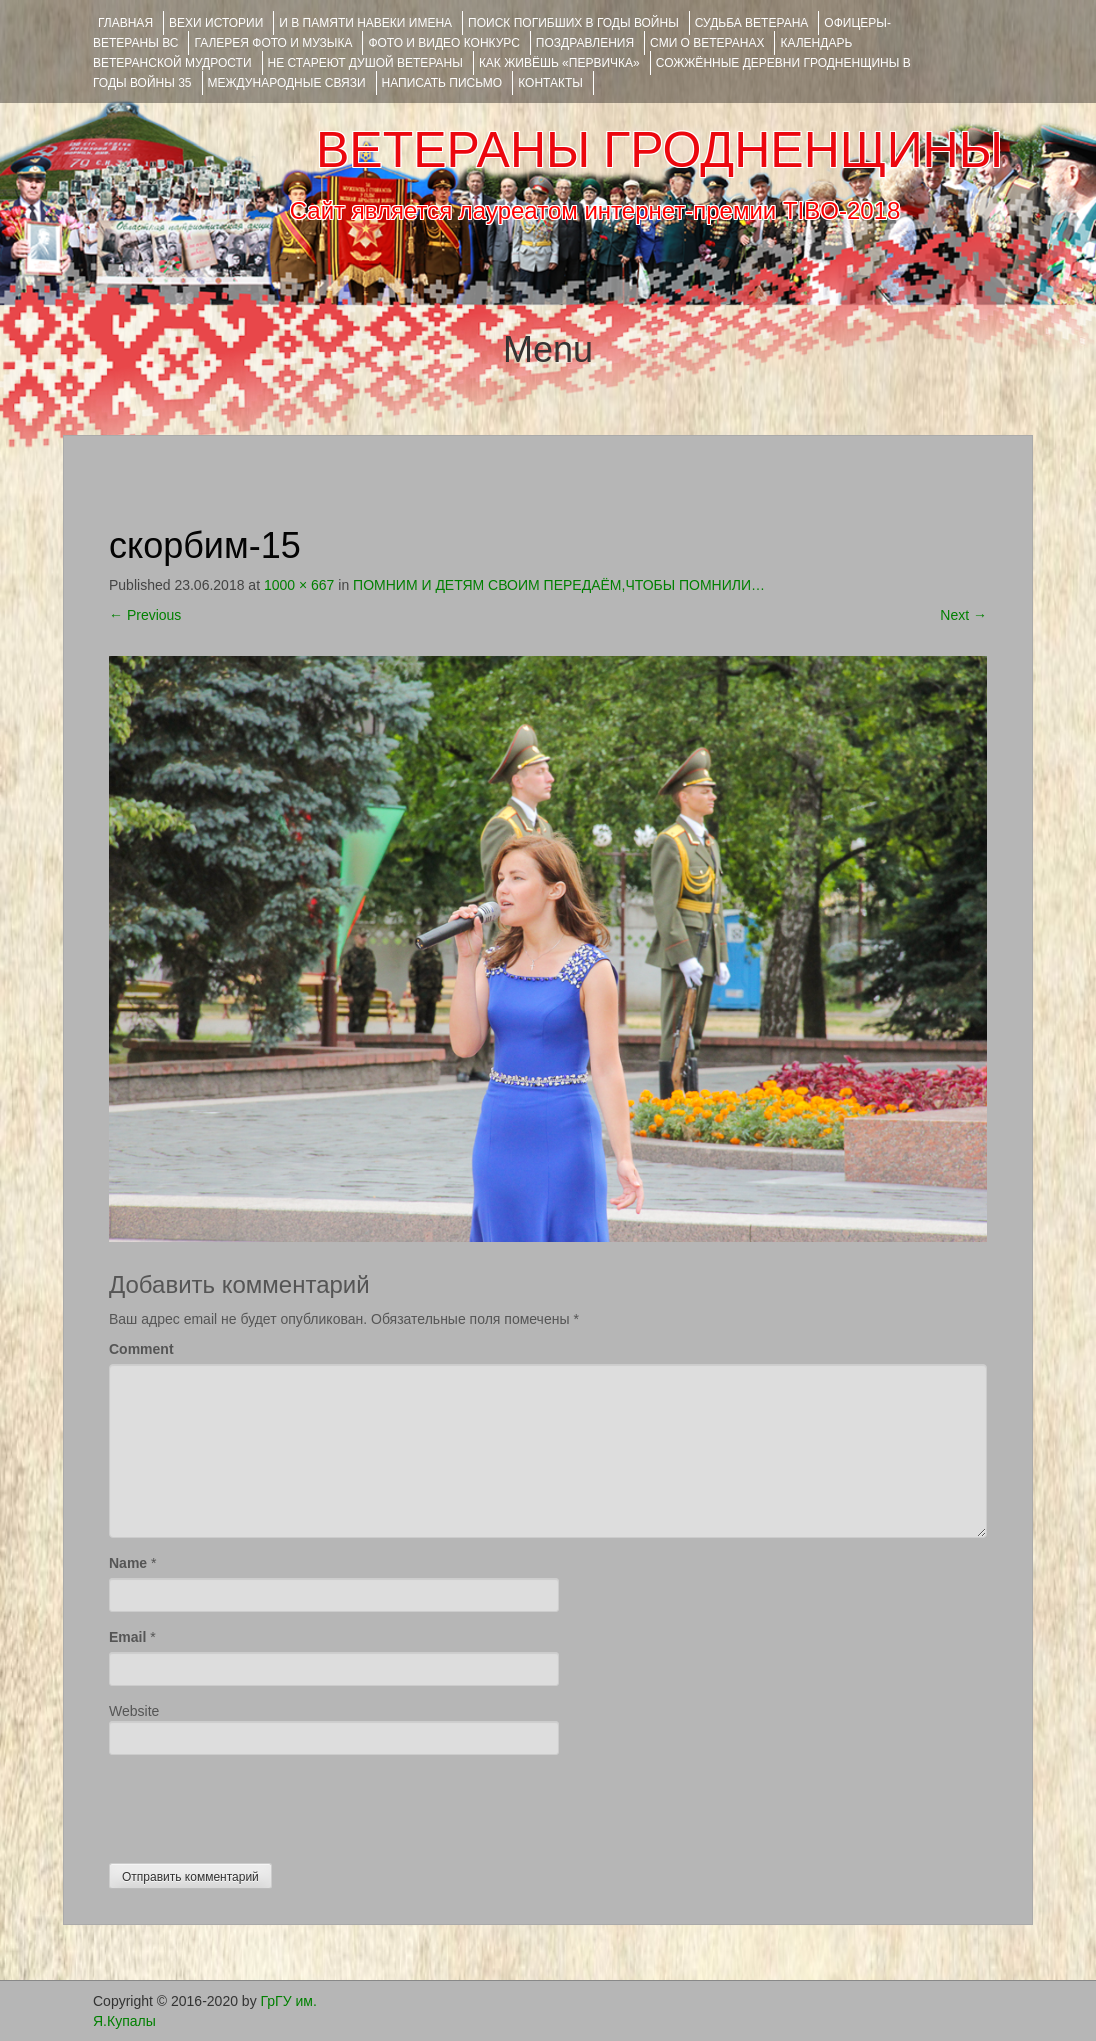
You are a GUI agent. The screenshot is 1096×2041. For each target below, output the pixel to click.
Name (128, 1563)
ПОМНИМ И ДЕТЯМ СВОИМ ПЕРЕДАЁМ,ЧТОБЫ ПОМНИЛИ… (559, 585)
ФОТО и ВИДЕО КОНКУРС (443, 43)
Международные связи (287, 83)
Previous (145, 615)
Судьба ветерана (752, 23)
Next (963, 615)
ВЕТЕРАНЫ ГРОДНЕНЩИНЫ (659, 150)
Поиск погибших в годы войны (573, 23)
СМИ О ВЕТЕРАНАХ (707, 43)
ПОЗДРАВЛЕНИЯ (585, 43)
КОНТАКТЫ (550, 83)
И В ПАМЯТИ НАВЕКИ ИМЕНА (365, 23)
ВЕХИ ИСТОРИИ (216, 23)
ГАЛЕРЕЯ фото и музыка (273, 43)
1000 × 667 (299, 585)
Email (127, 1637)
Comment (141, 1349)
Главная (125, 23)
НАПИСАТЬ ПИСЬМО (442, 83)
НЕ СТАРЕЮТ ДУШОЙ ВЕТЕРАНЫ (365, 63)
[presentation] (261, 1804)
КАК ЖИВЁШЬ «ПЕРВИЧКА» (559, 63)
